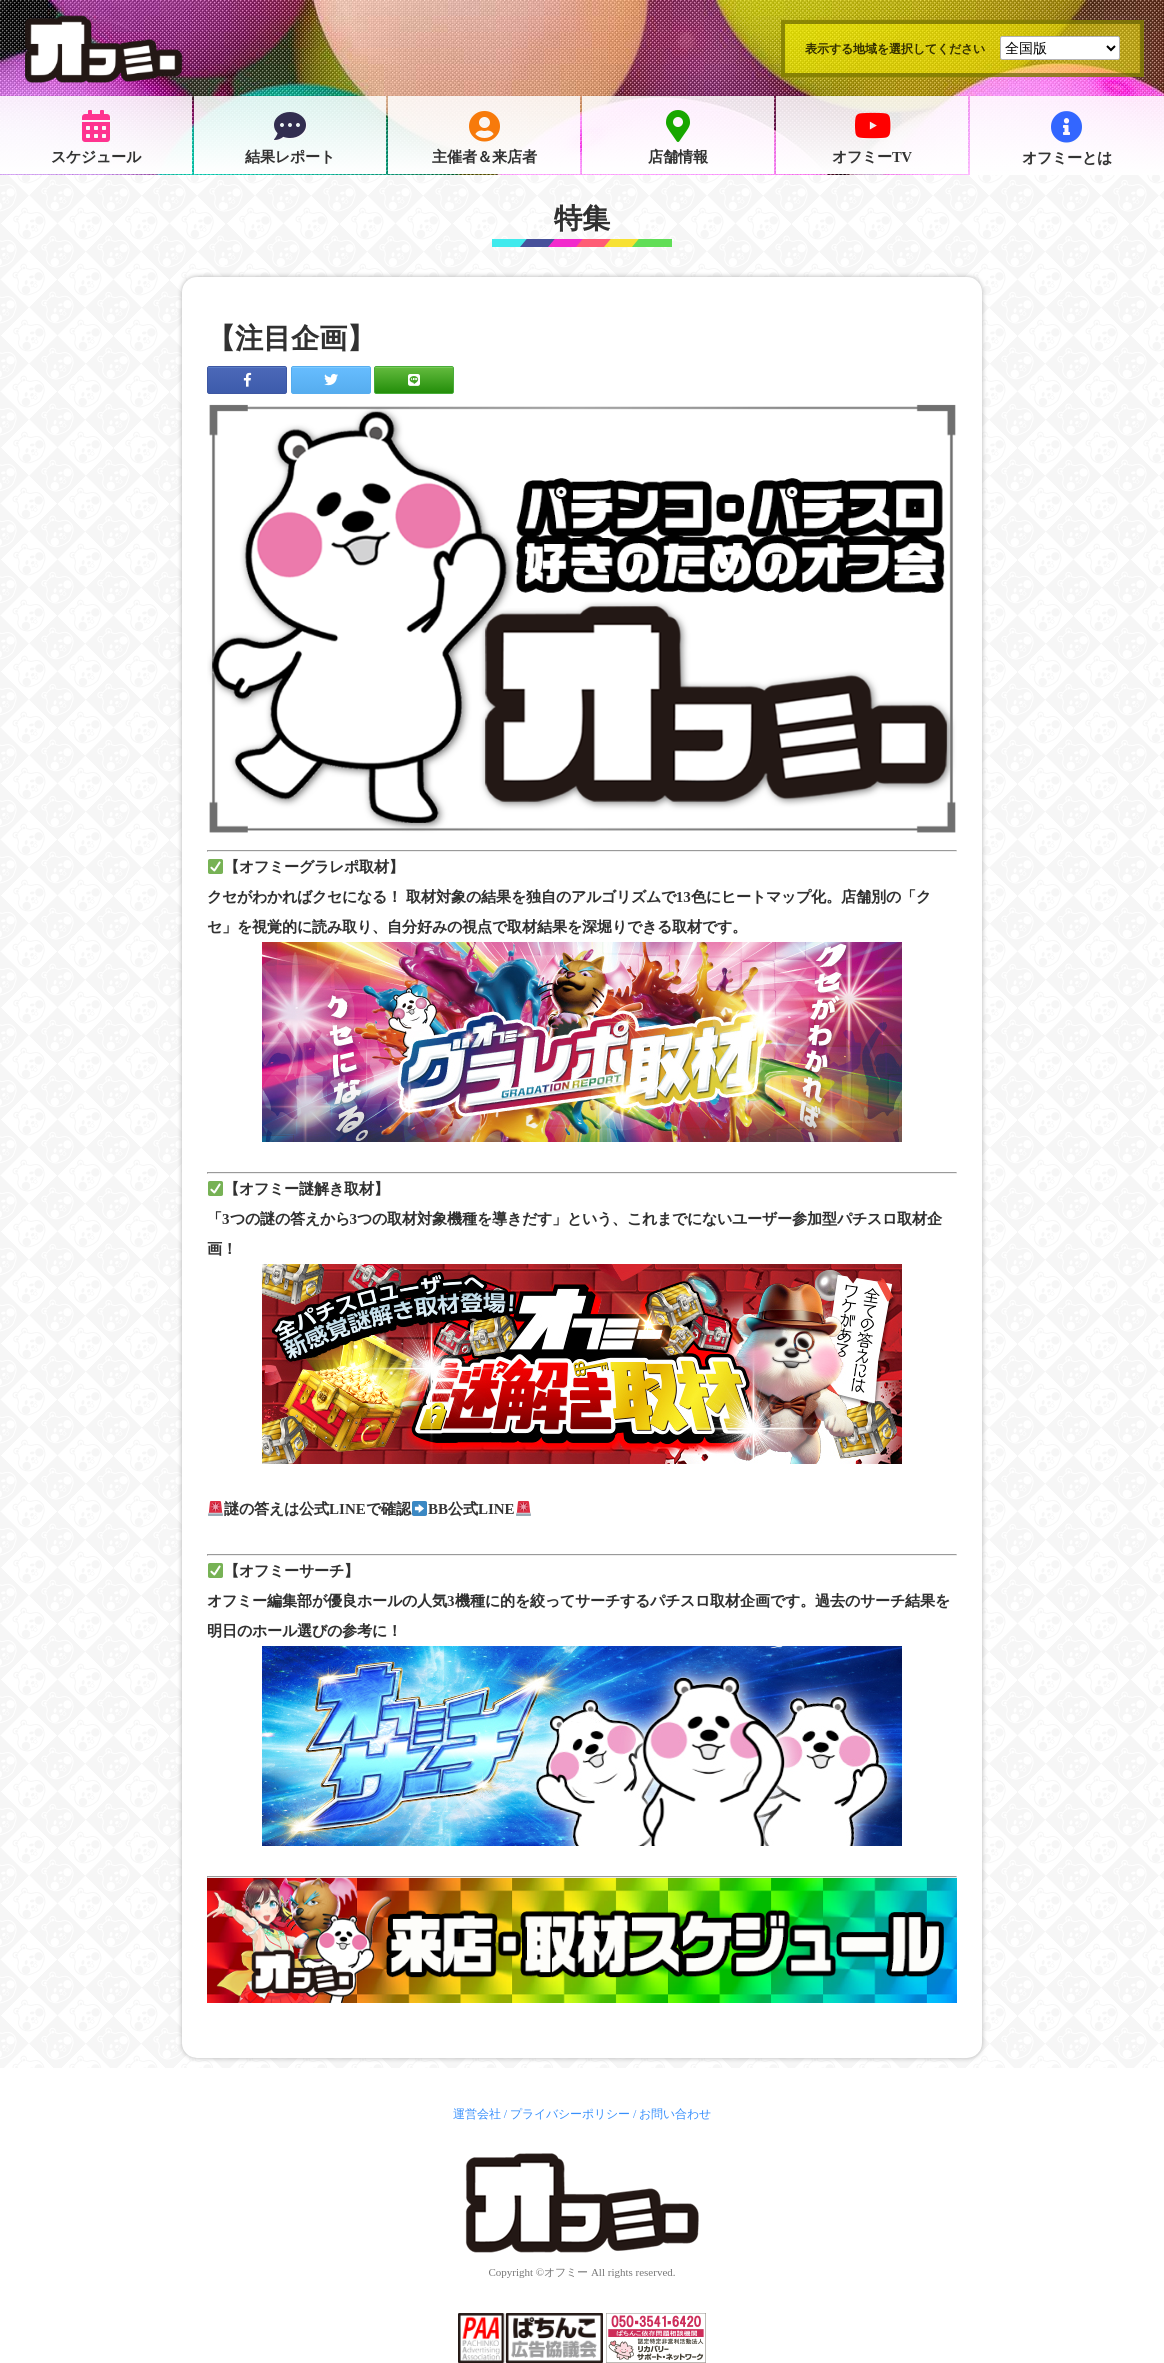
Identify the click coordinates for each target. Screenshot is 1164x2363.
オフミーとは (1067, 138)
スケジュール (96, 138)
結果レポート (290, 138)
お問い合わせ (675, 2114)
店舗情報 (678, 138)
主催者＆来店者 (484, 138)
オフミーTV (872, 138)
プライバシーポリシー (570, 2114)
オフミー (566, 2272)
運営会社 (477, 2114)
